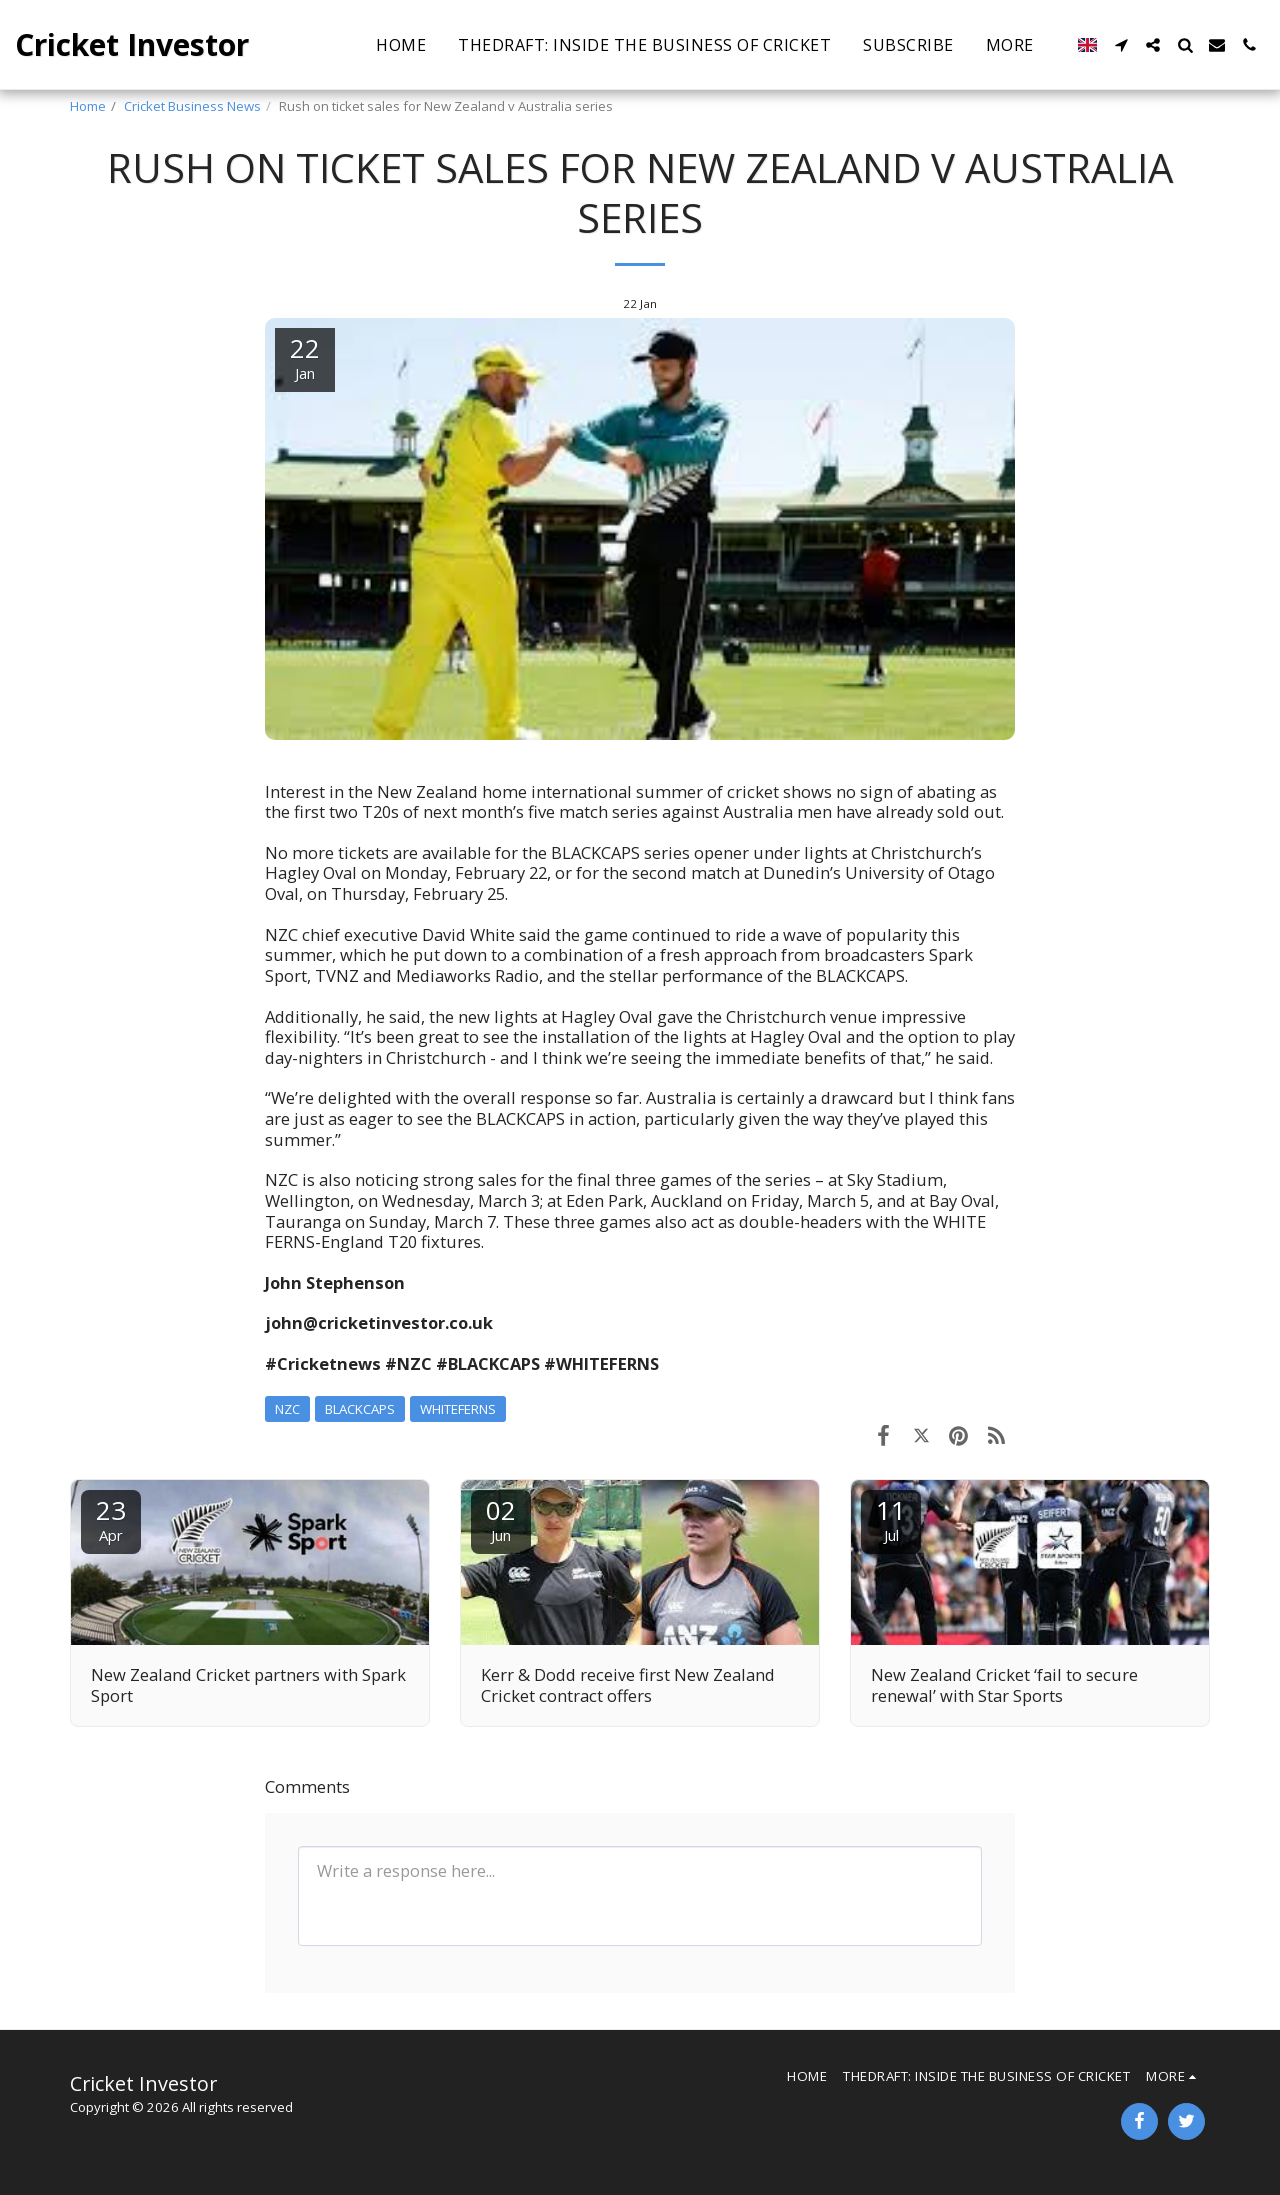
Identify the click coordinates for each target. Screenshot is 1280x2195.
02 (501, 1518)
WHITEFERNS (458, 1409)
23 (111, 1518)
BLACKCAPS (360, 1409)
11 (891, 1518)
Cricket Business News (192, 106)
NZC (287, 1409)
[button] (1121, 45)
